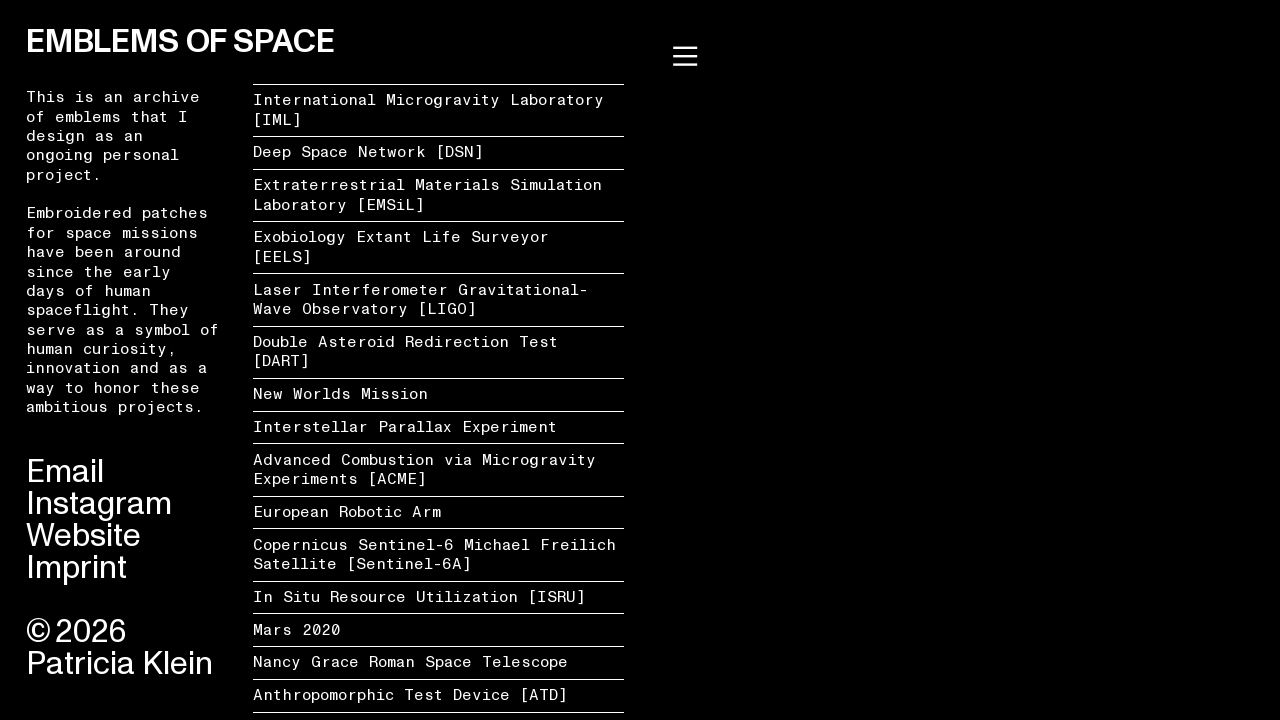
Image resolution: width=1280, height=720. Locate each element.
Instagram (99, 504)
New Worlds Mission (340, 394)
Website (83, 536)
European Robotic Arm (347, 512)
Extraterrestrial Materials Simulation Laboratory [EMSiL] (427, 194)
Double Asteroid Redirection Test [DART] (405, 351)
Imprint (76, 568)
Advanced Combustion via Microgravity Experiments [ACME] (424, 469)
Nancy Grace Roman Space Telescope (410, 662)
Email (65, 472)
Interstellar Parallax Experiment (405, 427)
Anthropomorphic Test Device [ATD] (410, 695)
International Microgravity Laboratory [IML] (428, 109)
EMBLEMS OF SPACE (180, 42)
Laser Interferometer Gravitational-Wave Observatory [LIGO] (420, 299)
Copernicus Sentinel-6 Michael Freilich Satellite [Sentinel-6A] (434, 554)
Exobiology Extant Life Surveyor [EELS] (401, 246)
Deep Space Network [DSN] (368, 152)
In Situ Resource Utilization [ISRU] (419, 597)
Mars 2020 (296, 630)
